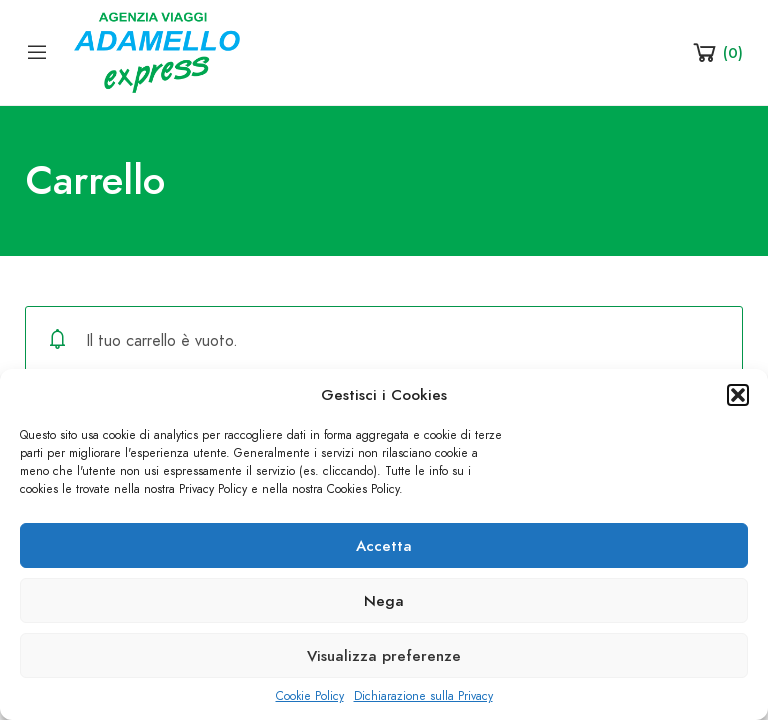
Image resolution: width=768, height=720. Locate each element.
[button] (738, 395)
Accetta (384, 546)
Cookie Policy (310, 696)
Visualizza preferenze (384, 656)
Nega (384, 601)
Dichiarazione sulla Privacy (423, 696)
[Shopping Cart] (716, 52)
